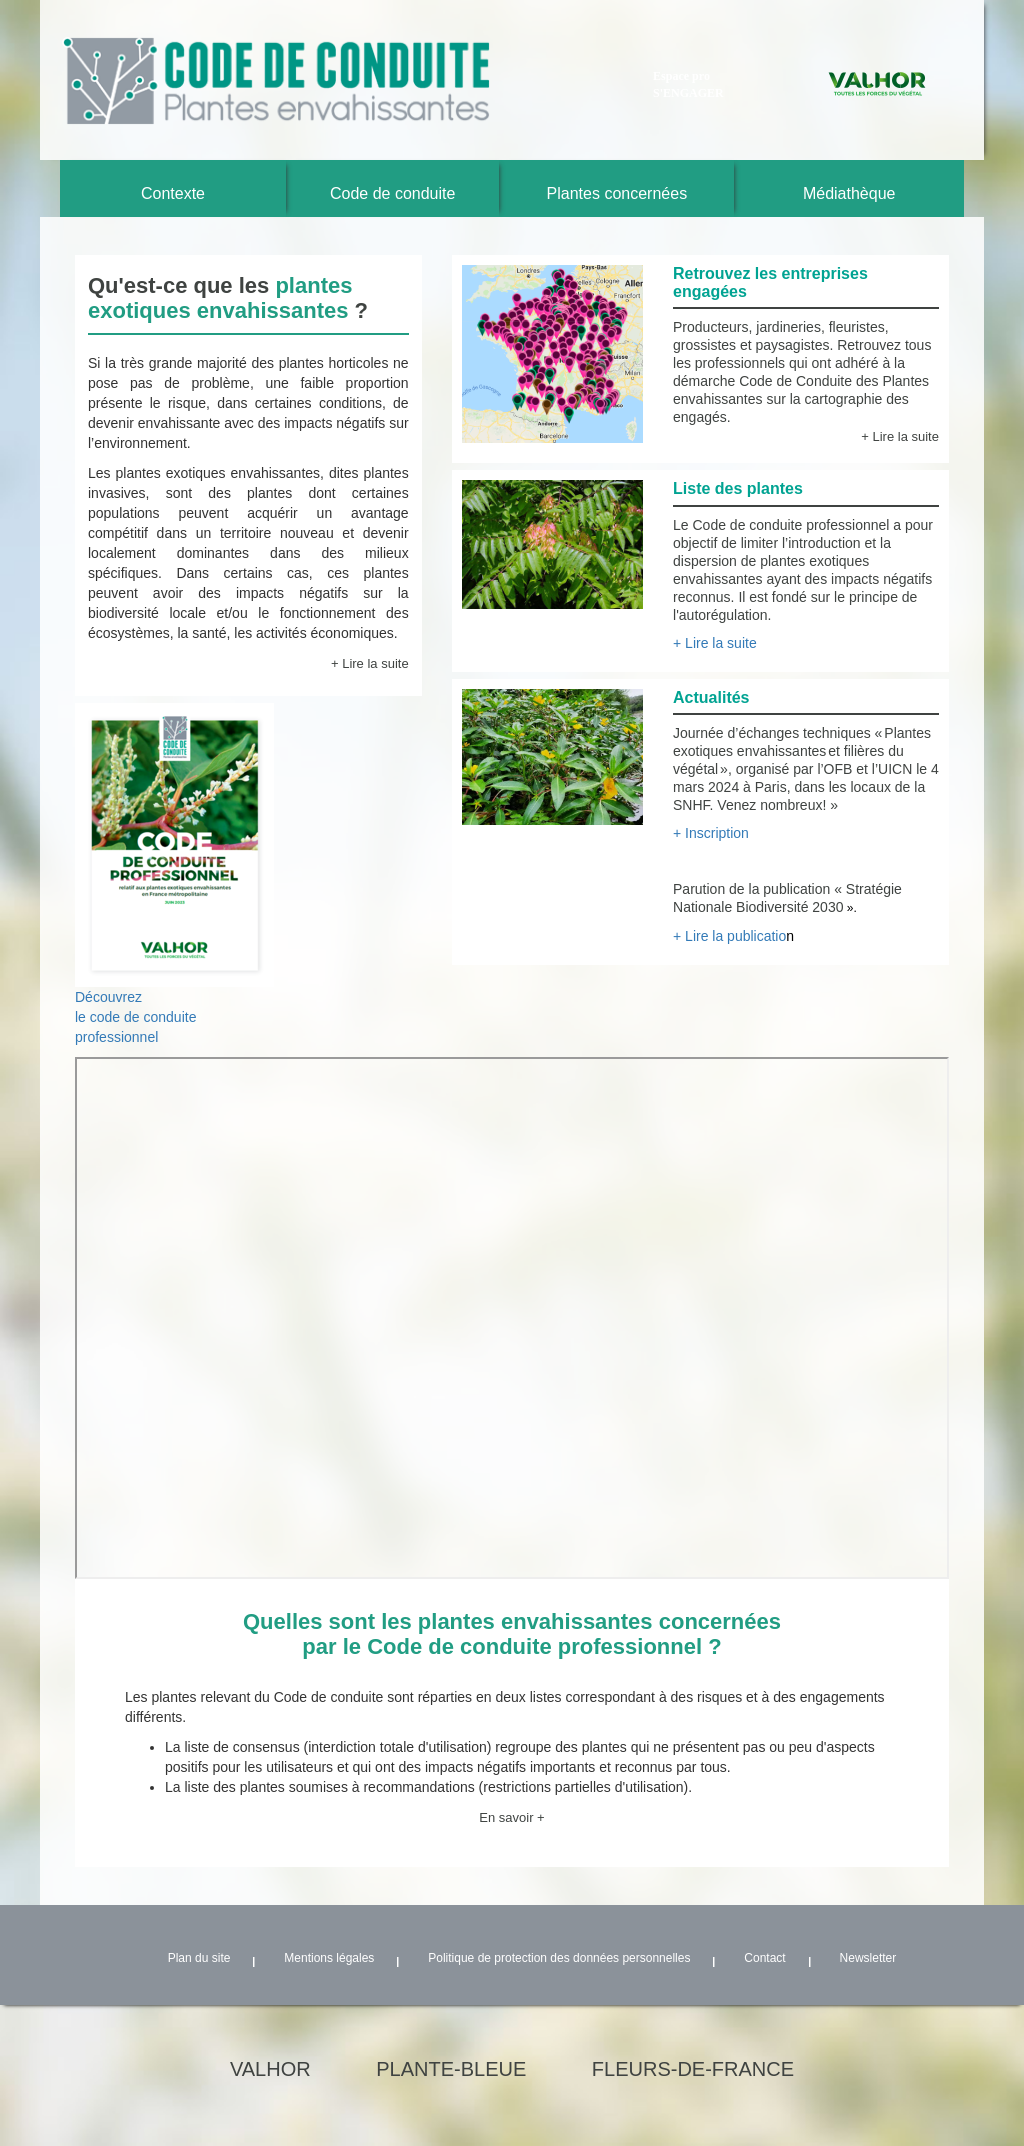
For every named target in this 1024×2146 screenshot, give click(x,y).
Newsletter (868, 1958)
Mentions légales (329, 1958)
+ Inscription (711, 833)
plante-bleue (451, 2069)
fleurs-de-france (693, 2069)
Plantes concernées (617, 193)
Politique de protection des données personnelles (559, 1958)
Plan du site (199, 1958)
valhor (270, 2069)
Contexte (173, 193)
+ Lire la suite (370, 663)
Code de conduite (392, 193)
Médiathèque (849, 193)
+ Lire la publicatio (733, 936)
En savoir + (511, 1817)
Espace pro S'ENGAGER (688, 84)
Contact (764, 1958)
